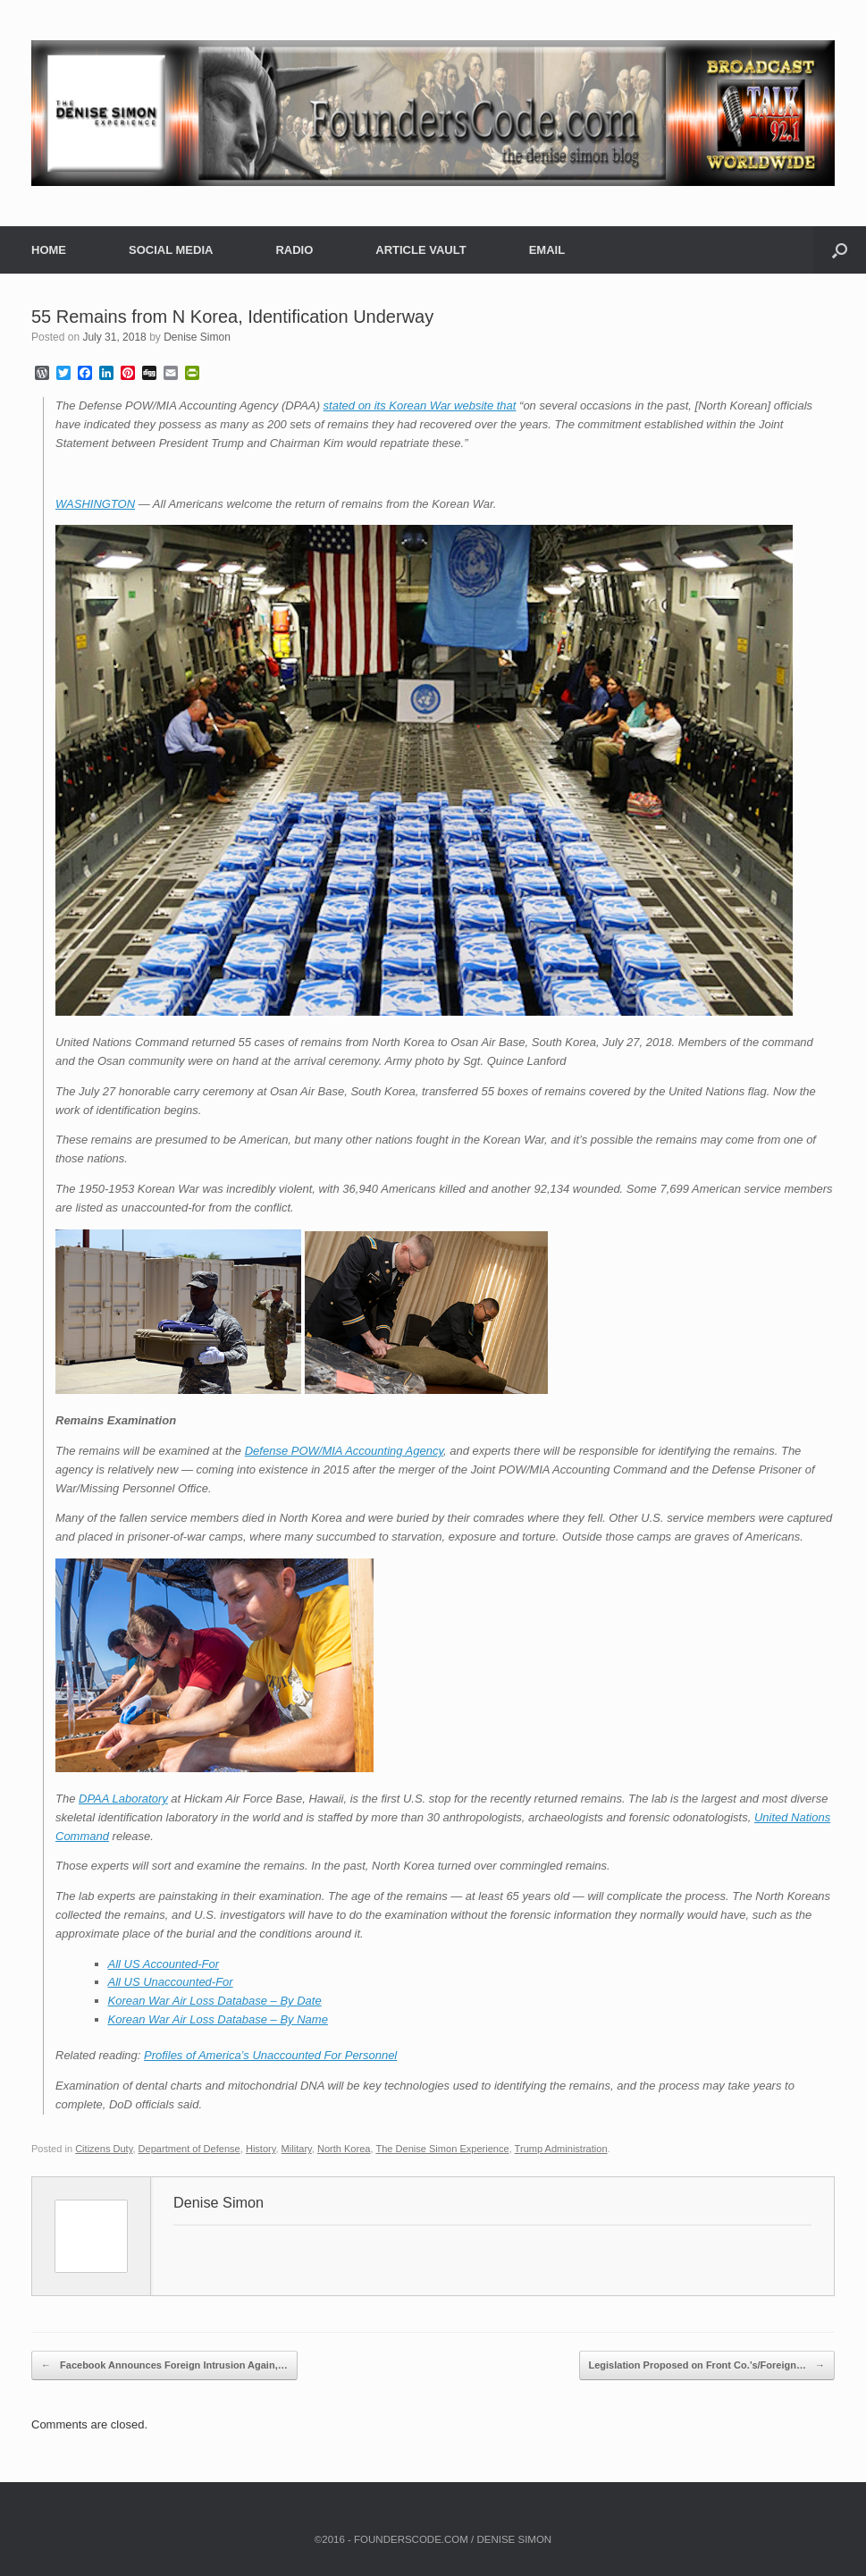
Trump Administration (561, 2148)
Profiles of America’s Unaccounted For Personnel (270, 2055)
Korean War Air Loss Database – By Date (215, 2000)
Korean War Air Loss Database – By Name (218, 2019)
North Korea (344, 2148)
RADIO (294, 250)
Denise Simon (197, 337)
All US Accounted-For (164, 1964)
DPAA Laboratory (123, 1798)
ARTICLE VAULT (420, 250)
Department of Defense (189, 2148)
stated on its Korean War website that (420, 405)
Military (297, 2148)
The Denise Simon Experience (442, 2148)
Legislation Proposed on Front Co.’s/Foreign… (707, 2366)
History (261, 2148)
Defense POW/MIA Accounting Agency (344, 1450)
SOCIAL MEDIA (171, 250)
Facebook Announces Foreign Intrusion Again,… (164, 2366)
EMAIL (547, 250)
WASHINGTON (95, 504)
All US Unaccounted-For (170, 1982)
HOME (48, 250)
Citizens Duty (103, 2148)
